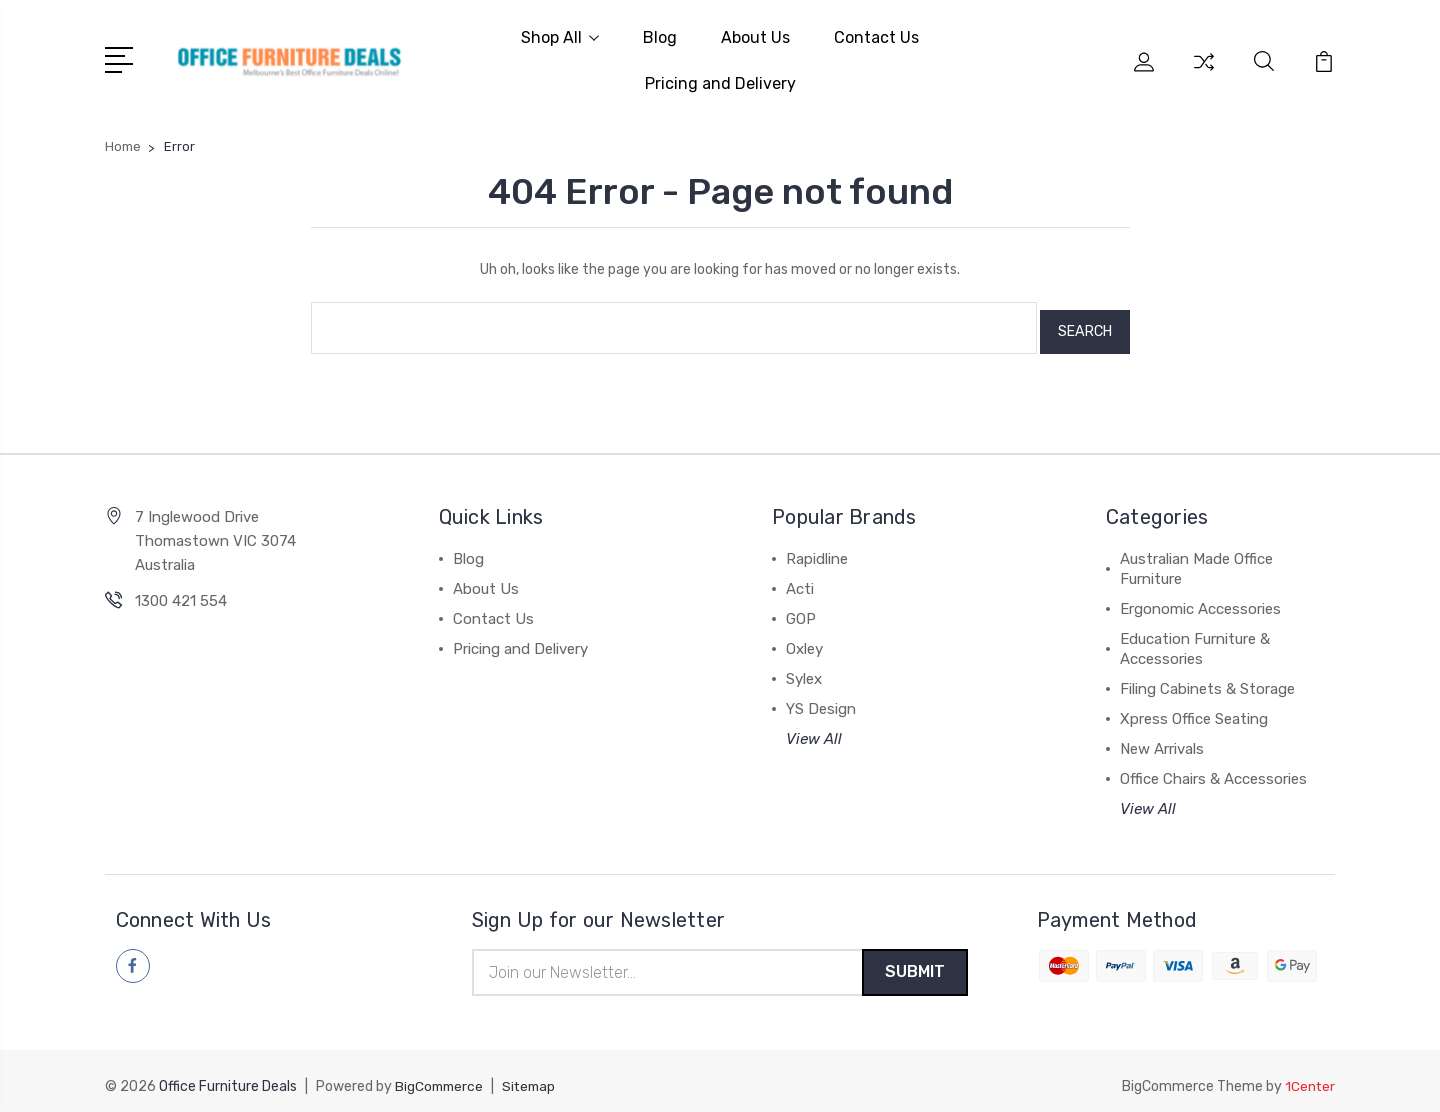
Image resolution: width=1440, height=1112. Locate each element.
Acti (800, 578)
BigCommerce (441, 1077)
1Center (1309, 1077)
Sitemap (534, 1077)
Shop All (560, 35)
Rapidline (817, 548)
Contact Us (876, 35)
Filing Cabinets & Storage (1207, 678)
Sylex (804, 668)
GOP (801, 608)
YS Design (821, 698)
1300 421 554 (181, 590)
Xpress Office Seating (1194, 708)
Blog (660, 35)
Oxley (804, 638)
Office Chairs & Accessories (1213, 768)
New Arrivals (1162, 738)
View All (814, 728)
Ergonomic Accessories (1200, 598)
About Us (755, 35)
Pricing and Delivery (720, 81)
